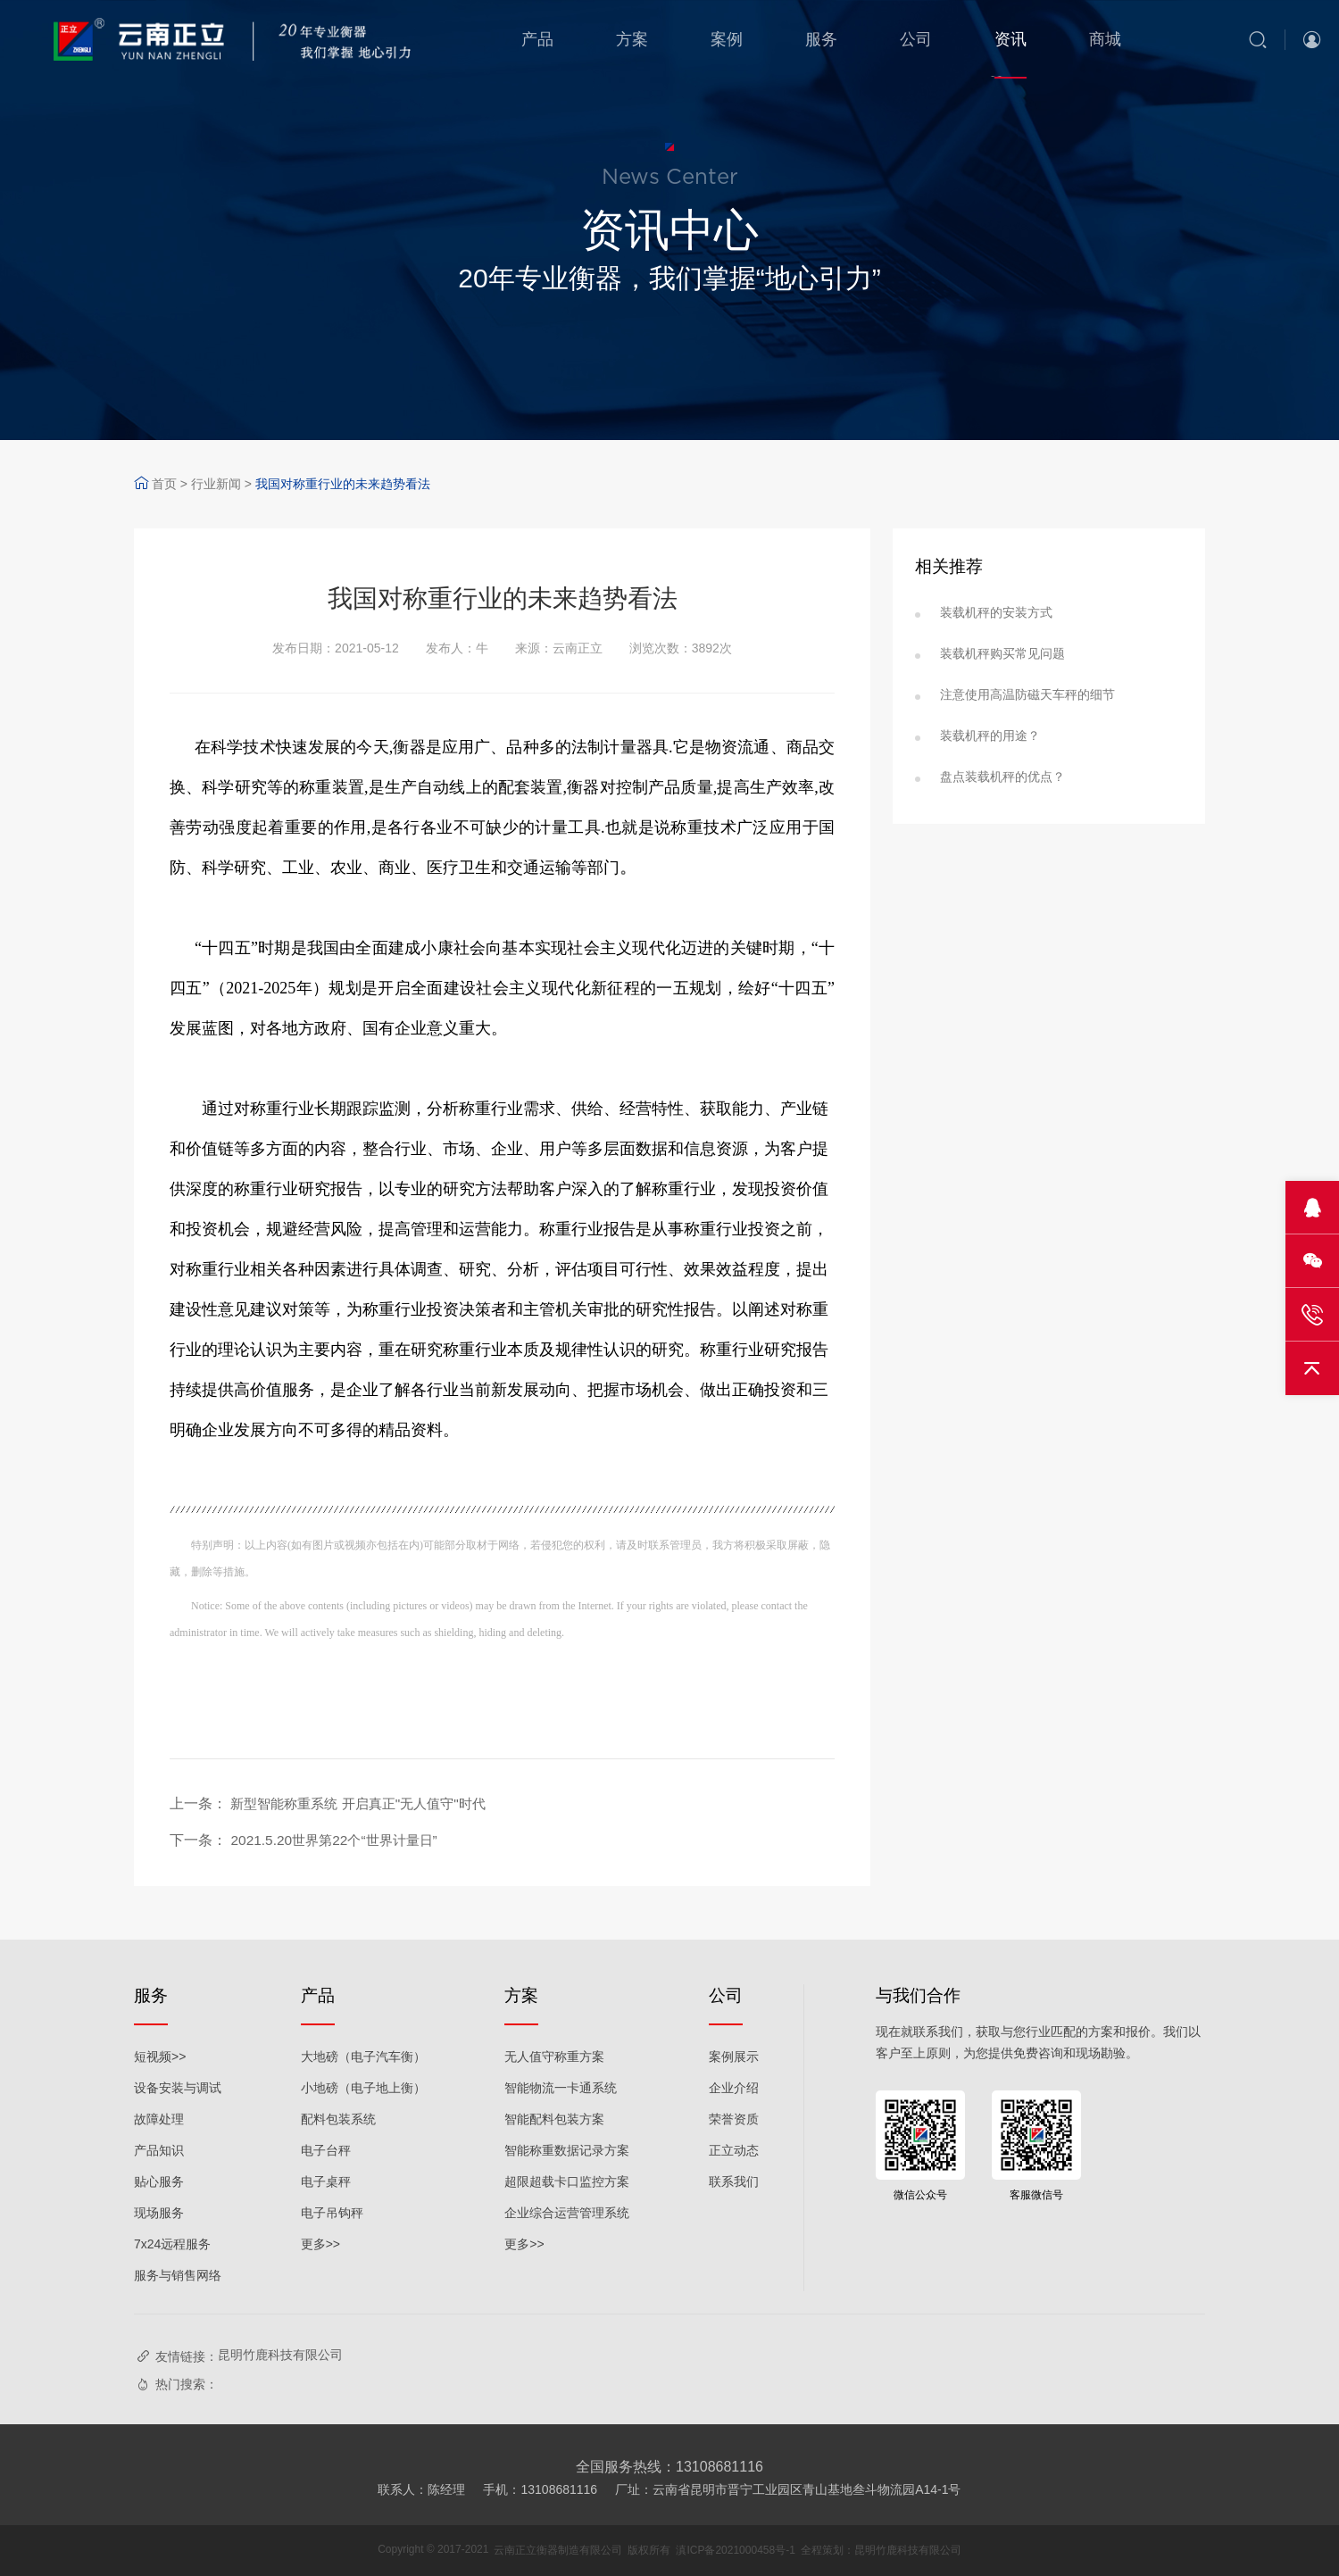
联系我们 (734, 2181)
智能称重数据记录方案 (566, 2150)
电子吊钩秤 (332, 2213)
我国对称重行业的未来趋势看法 (342, 484)
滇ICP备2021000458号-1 (735, 2550)
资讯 (1010, 39)
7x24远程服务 (172, 2244)
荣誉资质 (734, 2119)
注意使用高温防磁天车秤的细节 (1027, 694)
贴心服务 (159, 2181)
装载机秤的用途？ (990, 735)
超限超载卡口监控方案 (566, 2181)
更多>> (320, 2244)
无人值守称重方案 (554, 2056)
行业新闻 (216, 484)
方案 (632, 39)
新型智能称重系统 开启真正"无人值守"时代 (366, 1803)
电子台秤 (326, 2150)
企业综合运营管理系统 (566, 2213)
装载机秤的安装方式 (996, 612)
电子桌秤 (326, 2181)
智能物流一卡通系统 (560, 2088)
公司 (916, 39)
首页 (164, 484)
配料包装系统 (338, 2119)
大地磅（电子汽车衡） (363, 2056)
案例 (727, 39)
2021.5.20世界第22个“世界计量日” (339, 1840)
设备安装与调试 (177, 2088)
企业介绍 (734, 2088)
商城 (1105, 39)
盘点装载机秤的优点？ (1002, 776)
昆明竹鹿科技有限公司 (280, 2354)
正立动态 (734, 2150)
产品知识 (159, 2150)
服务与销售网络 (177, 2275)
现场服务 (159, 2213)
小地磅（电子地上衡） (363, 2088)
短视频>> (160, 2056)
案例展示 (734, 2056)
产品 (537, 39)
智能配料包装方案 (554, 2119)
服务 (821, 39)
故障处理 (159, 2119)
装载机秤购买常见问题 (1002, 653)
